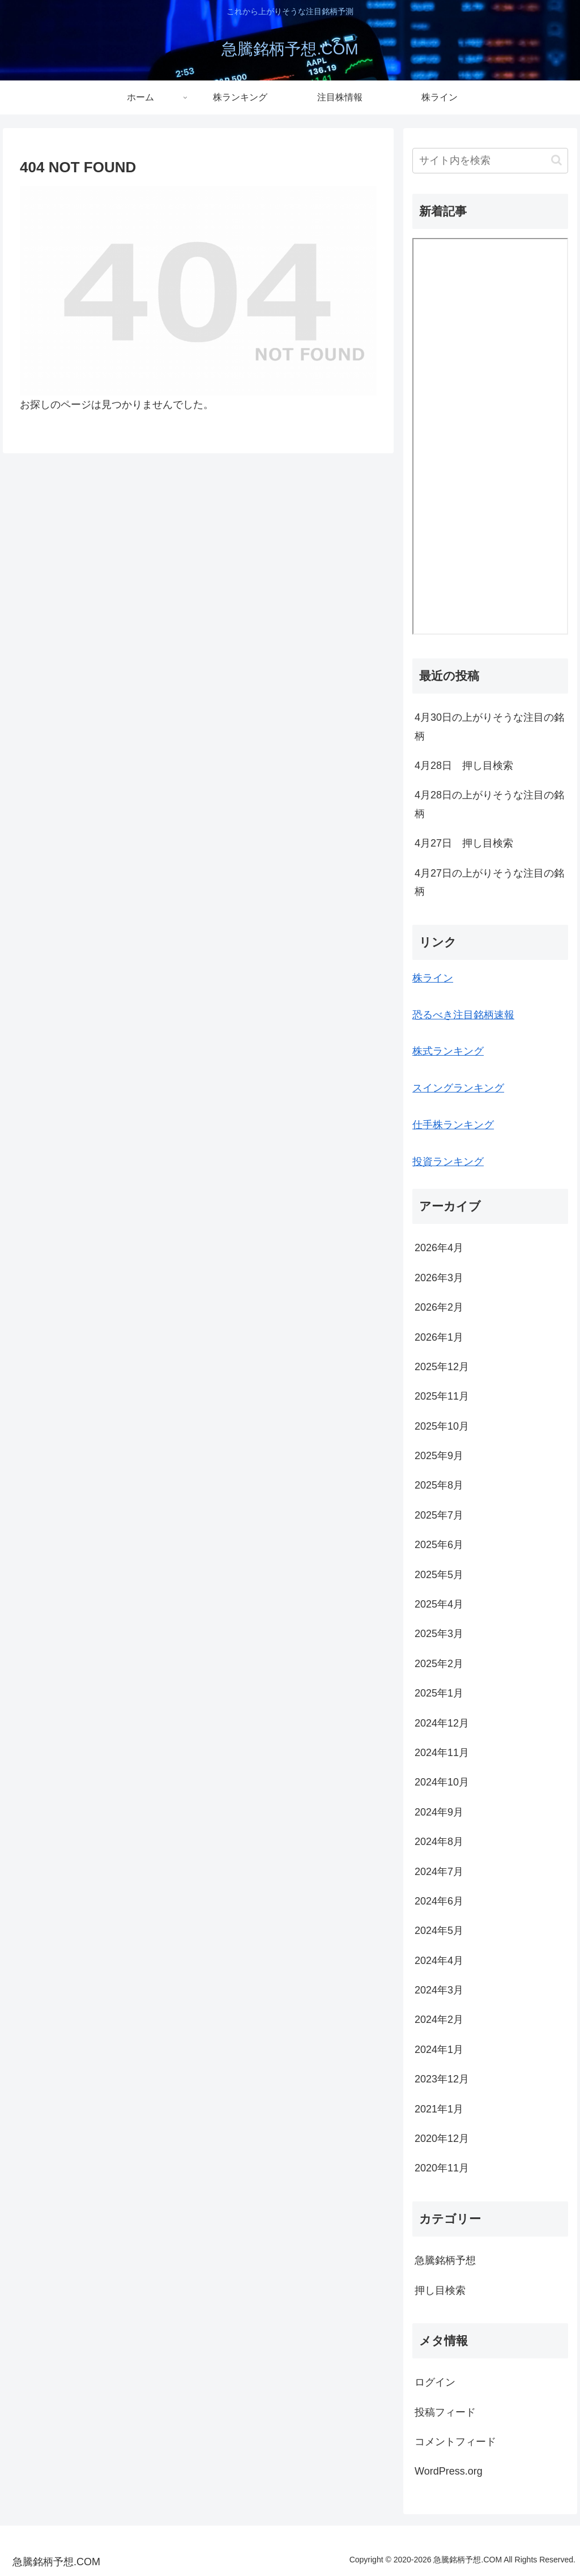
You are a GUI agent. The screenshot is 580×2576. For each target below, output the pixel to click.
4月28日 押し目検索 (464, 765)
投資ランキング (448, 1161)
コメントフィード (455, 2441)
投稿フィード (445, 2412)
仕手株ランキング (453, 1124)
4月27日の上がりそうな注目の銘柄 (489, 882)
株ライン (432, 978)
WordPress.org (449, 2471)
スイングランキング (458, 1088)
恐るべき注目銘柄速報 (463, 1015)
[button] (556, 160)
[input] (490, 160)
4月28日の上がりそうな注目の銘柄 (489, 804)
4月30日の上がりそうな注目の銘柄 (489, 726)
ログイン (435, 2382)
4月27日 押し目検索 (464, 843)
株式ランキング (448, 1051)
